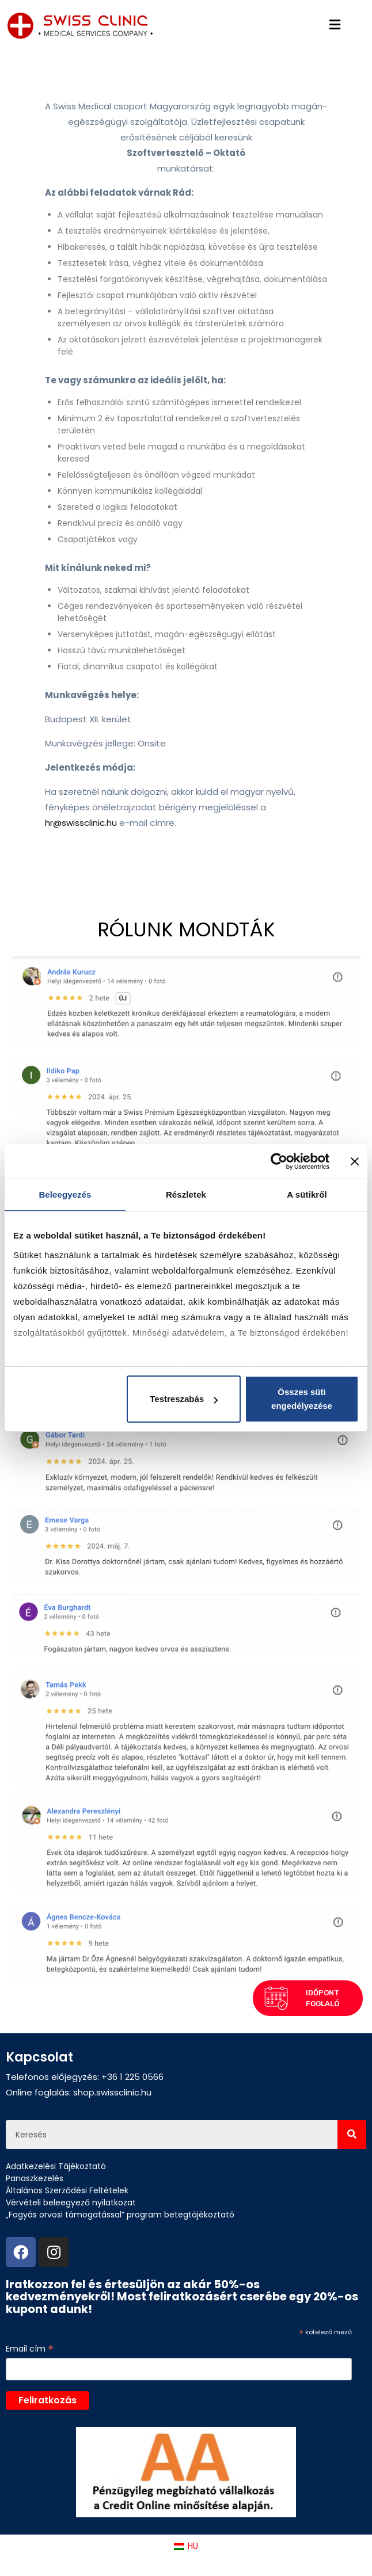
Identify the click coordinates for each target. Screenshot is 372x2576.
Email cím (30, 2349)
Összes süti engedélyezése (301, 1399)
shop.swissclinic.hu (112, 2092)
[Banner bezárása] (355, 1161)
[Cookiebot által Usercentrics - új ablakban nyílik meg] (279, 1161)
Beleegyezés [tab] (65, 1194)
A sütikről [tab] (307, 1194)
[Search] (351, 2134)
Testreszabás (184, 1399)
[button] (307, 1912)
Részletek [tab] (186, 1194)
